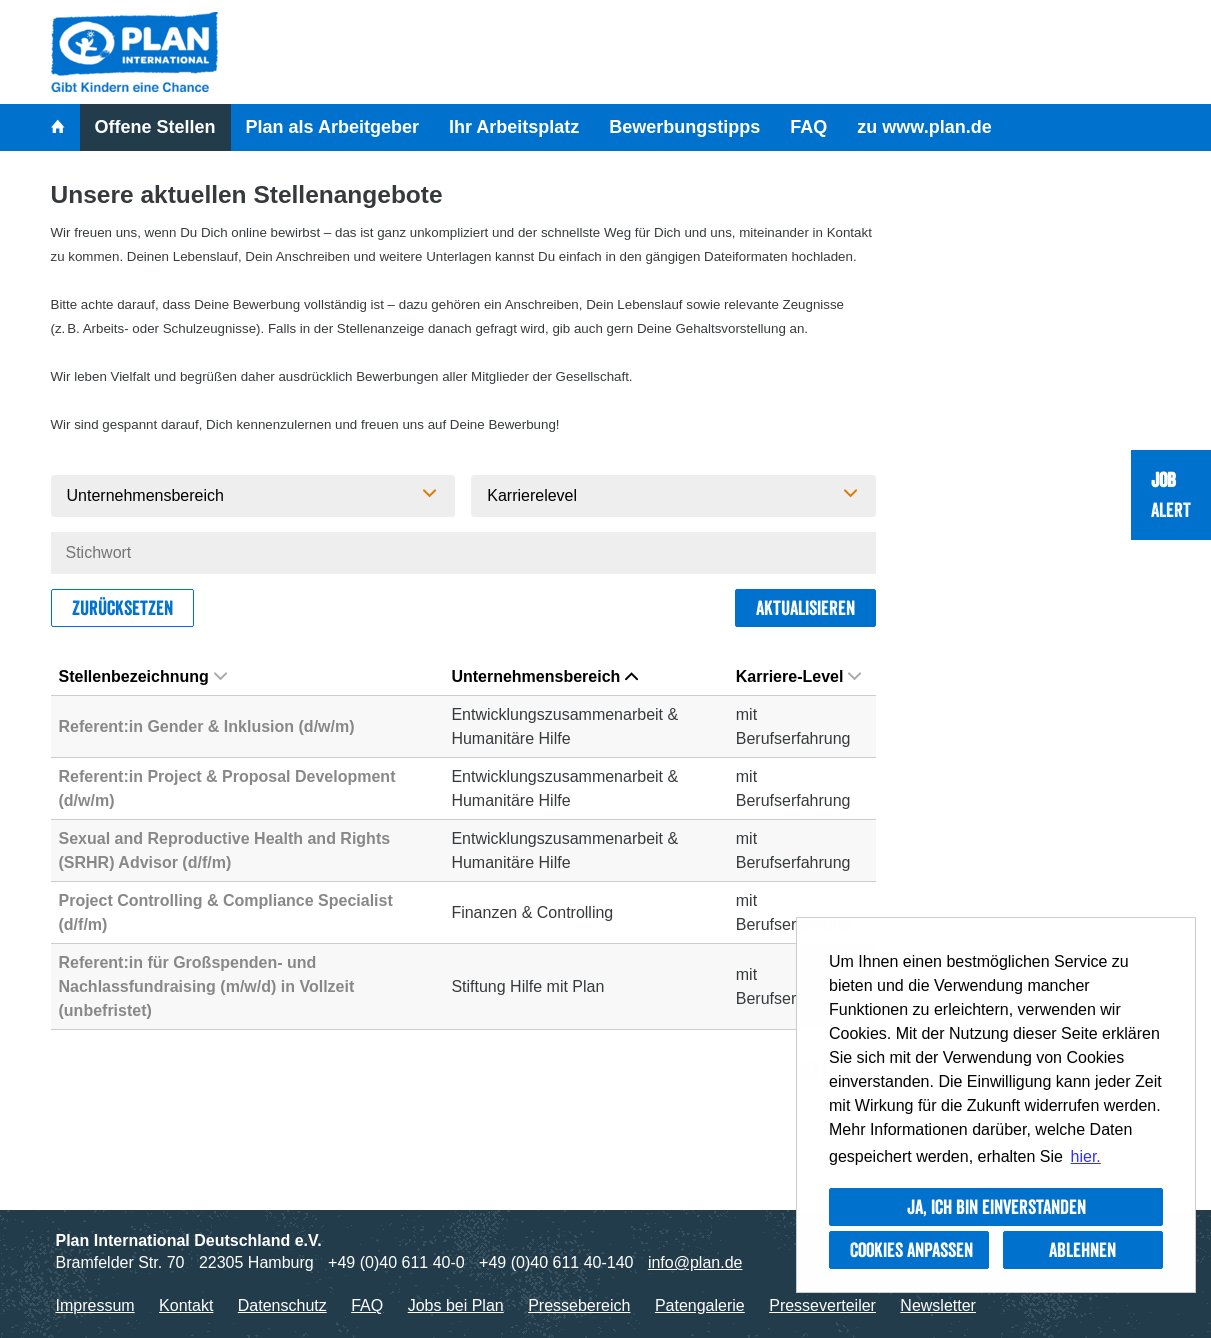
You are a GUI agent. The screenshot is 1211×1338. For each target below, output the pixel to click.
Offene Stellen (155, 127)
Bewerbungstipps (684, 127)
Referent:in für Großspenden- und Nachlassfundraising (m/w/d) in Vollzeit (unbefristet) (207, 986)
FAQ (808, 127)
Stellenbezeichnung (143, 676)
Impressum (95, 1305)
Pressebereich (579, 1305)
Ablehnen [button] (1082, 1250)
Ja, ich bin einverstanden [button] (996, 1207)
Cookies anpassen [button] (911, 1250)
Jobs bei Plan (456, 1305)
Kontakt (186, 1305)
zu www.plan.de (924, 127)
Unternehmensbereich (544, 676)
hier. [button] (1086, 1156)
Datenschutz (282, 1305)
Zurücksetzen (122, 608)
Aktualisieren (805, 608)
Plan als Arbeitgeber (332, 127)
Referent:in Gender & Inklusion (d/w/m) (207, 726)
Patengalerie (700, 1305)
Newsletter (938, 1305)
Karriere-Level (799, 676)
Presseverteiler (822, 1305)
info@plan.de (695, 1262)
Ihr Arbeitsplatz (514, 127)
